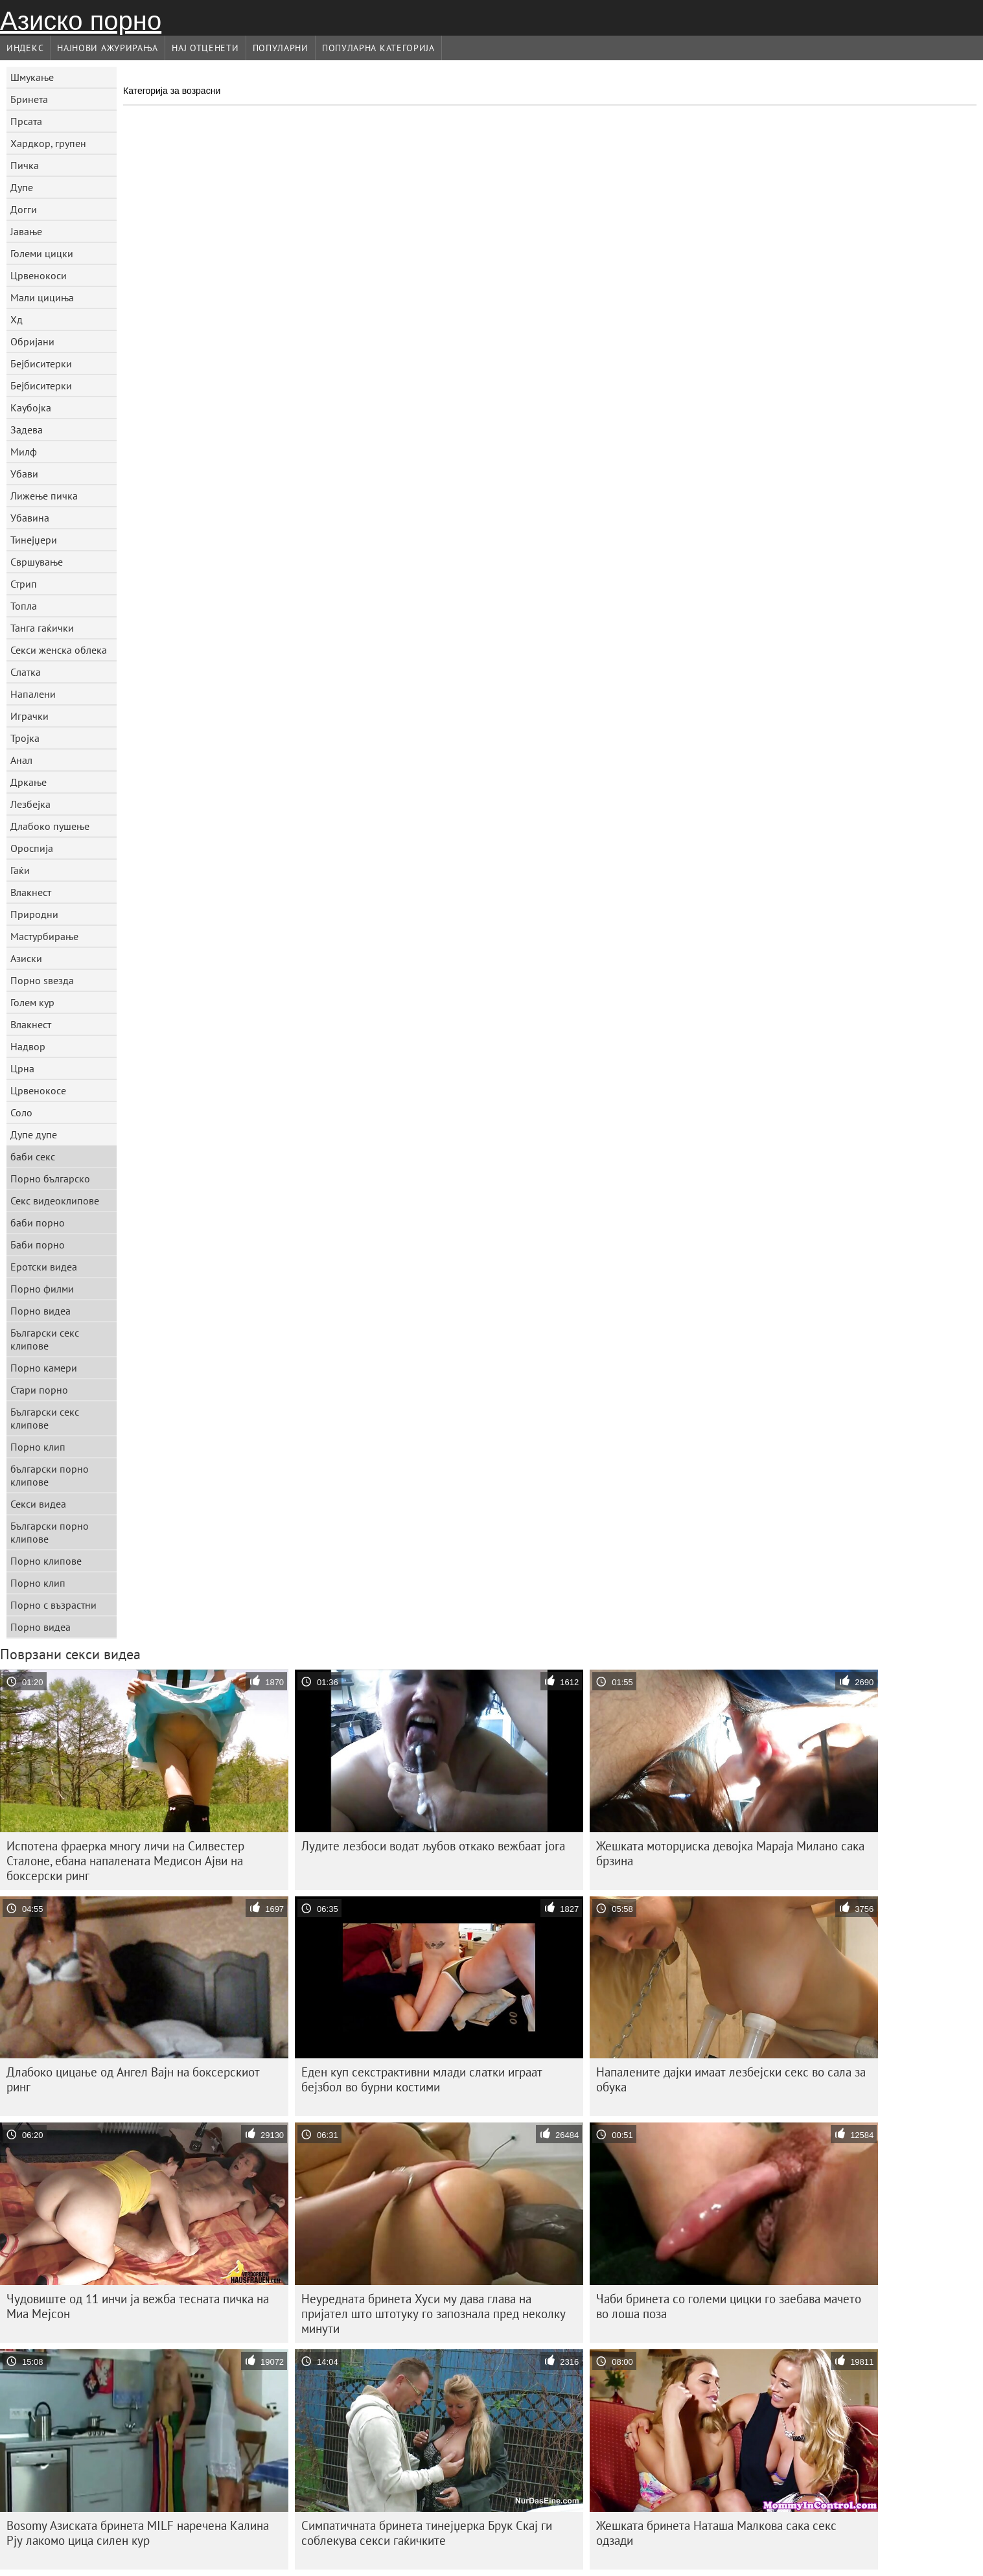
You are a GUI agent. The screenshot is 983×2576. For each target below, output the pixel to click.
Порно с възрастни (53, 1604)
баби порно (37, 1222)
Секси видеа (38, 1503)
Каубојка (30, 407)
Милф (23, 451)
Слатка (25, 671)
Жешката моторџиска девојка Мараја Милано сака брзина (730, 1853)
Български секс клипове (44, 1339)
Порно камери (43, 1367)
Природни (34, 914)
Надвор (27, 1046)
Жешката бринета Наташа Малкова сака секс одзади (716, 2533)
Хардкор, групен (48, 143)
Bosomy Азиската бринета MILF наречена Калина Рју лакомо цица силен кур (137, 2533)
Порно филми (42, 1288)
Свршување (36, 561)
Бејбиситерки (41, 363)
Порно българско (50, 1178)
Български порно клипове (49, 1532)
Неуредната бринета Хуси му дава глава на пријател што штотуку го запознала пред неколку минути (433, 2313)
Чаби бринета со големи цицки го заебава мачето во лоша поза (728, 2306)
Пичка (24, 165)
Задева (26, 429)
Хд (16, 319)
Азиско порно (80, 20)
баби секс (32, 1156)
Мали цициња (42, 297)
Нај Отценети (205, 48)
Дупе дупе (33, 1134)
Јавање (26, 231)
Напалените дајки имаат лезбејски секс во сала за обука (731, 2079)
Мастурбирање (44, 936)
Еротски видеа (43, 1266)
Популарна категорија (378, 48)
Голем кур (32, 1002)
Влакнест (30, 892)
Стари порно (39, 1389)
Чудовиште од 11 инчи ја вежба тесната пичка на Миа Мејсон (137, 2306)
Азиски (26, 958)
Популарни (280, 48)
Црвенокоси (38, 275)
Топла (23, 605)
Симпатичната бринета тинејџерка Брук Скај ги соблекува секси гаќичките (426, 2533)
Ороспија (31, 848)
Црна (22, 1068)
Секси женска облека (58, 649)
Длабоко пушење (49, 826)
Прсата (26, 121)
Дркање (28, 782)
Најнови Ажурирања (107, 48)
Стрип (23, 583)
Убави (24, 473)
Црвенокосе (38, 1090)
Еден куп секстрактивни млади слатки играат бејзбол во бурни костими (421, 2079)
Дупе (21, 187)
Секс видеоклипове (54, 1200)
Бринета (29, 99)
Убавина (29, 517)
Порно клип (37, 1446)
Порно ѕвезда (42, 980)
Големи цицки (41, 253)
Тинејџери (33, 539)
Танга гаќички (42, 627)
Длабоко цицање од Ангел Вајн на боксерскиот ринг (133, 2079)
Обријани (32, 341)
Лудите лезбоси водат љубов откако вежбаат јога (433, 1846)
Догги (23, 209)
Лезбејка (30, 804)
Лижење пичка (44, 495)
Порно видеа (40, 1310)
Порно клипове (46, 1560)
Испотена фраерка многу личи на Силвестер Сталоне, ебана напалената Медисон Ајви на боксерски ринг (125, 1860)
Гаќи (20, 870)
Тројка (25, 737)
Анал (21, 759)
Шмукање (32, 77)
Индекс (24, 48)
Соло (21, 1112)
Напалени (33, 693)
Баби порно (37, 1244)
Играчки (29, 715)
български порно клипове (49, 1475)
